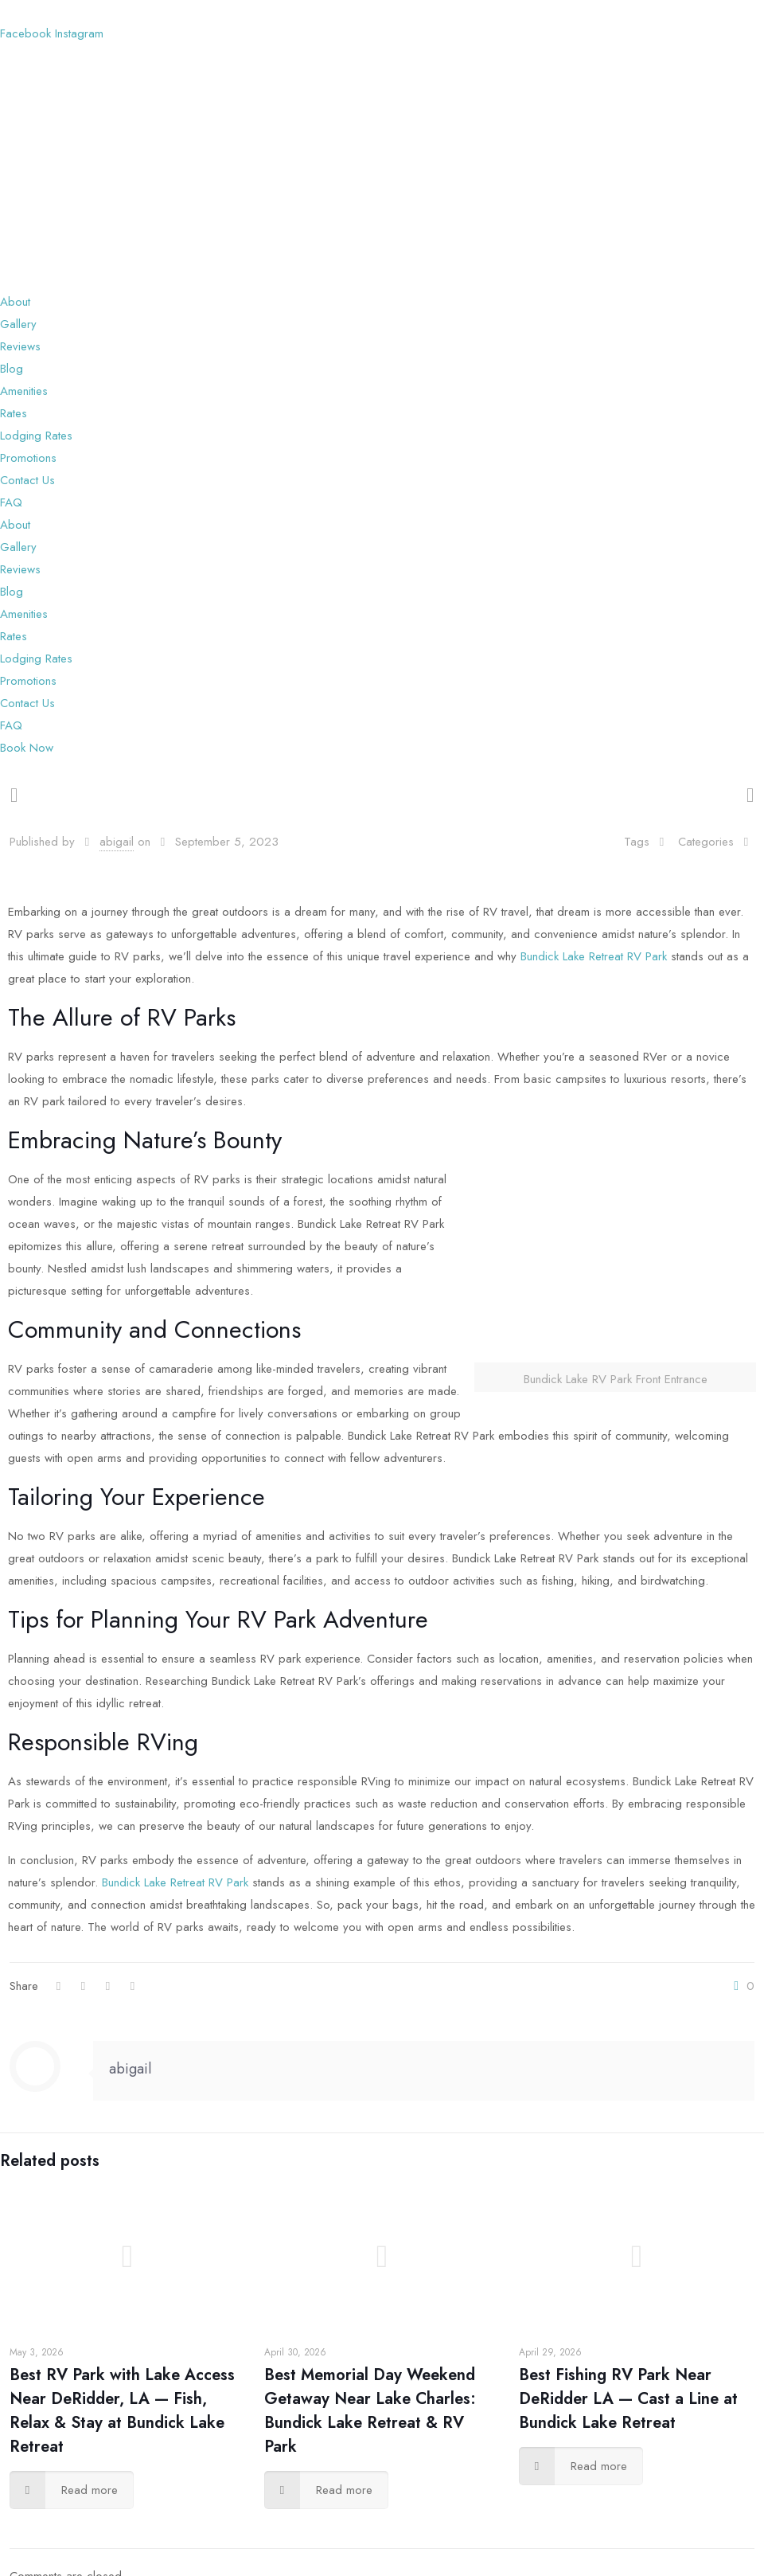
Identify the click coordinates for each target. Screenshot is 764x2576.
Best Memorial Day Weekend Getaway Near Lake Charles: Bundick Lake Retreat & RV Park (370, 2410)
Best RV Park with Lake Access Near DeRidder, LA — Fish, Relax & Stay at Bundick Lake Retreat (122, 2410)
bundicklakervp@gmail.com (264, 11)
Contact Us (27, 480)
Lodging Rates (36, 435)
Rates (13, 413)
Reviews (20, 346)
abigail (116, 841)
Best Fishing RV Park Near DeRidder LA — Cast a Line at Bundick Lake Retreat (628, 2398)
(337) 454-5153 (141, 11)
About (15, 302)
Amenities (24, 391)
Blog (11, 368)
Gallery (18, 324)
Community (65, 1329)
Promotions (28, 458)
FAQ (11, 502)
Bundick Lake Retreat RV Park (595, 956)
